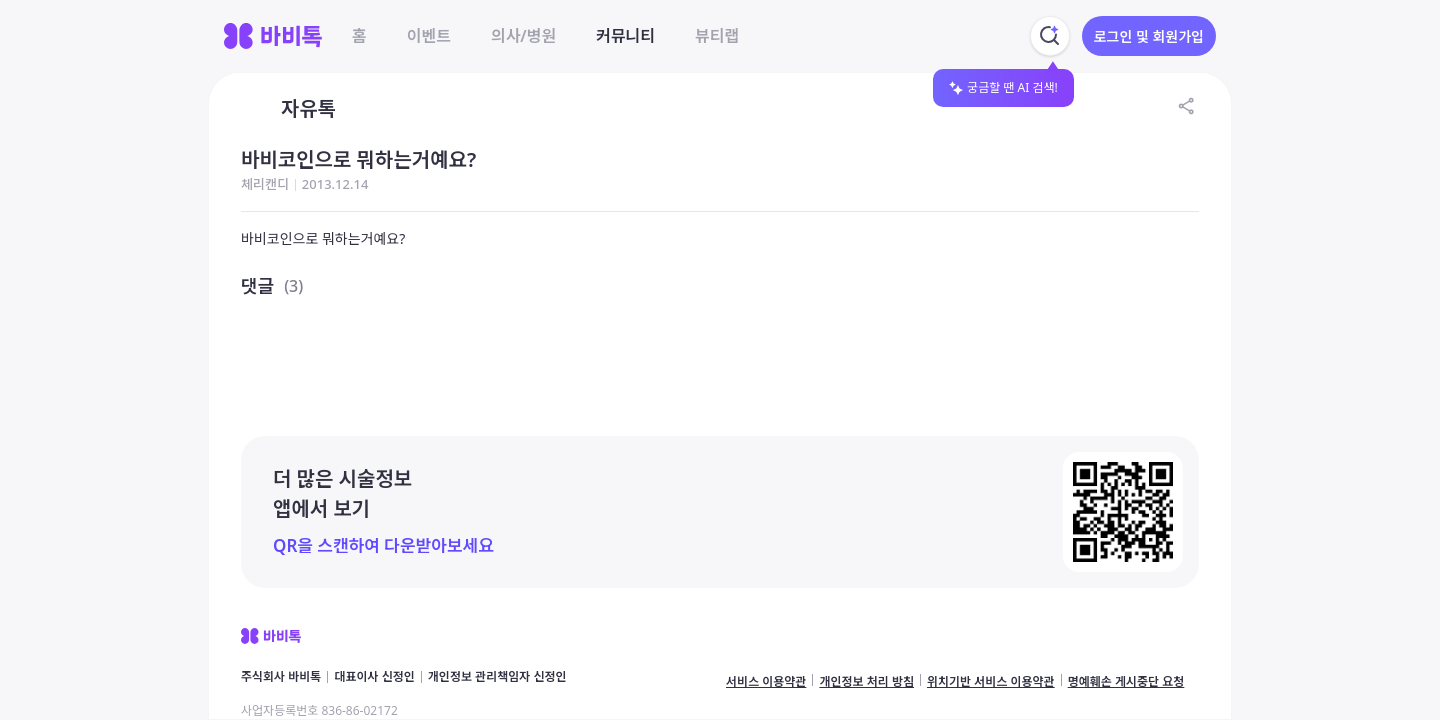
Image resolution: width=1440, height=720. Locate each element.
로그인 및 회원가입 (1149, 36)
